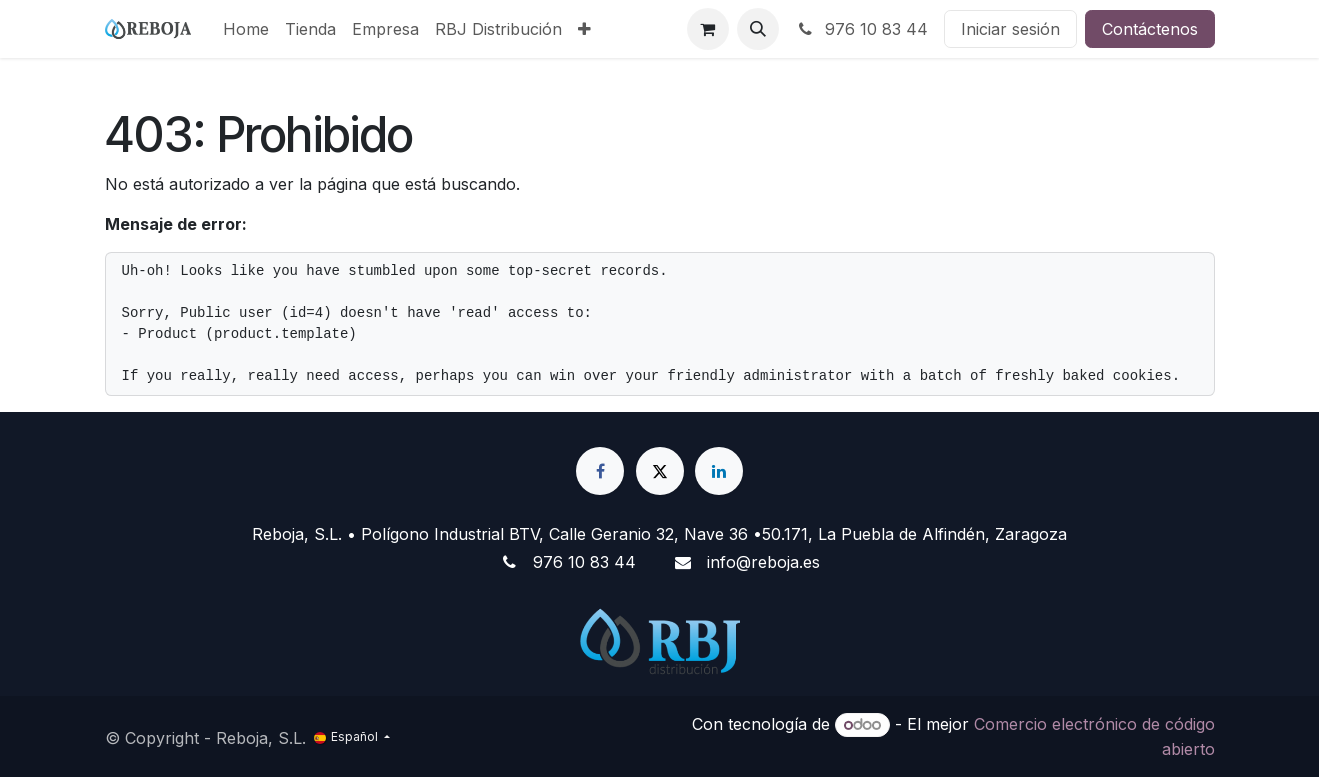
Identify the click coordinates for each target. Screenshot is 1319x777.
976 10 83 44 (861, 29)
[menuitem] (246, 29)
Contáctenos (1150, 29)
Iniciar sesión (1010, 29)
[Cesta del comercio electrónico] (708, 29)
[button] (758, 29)
